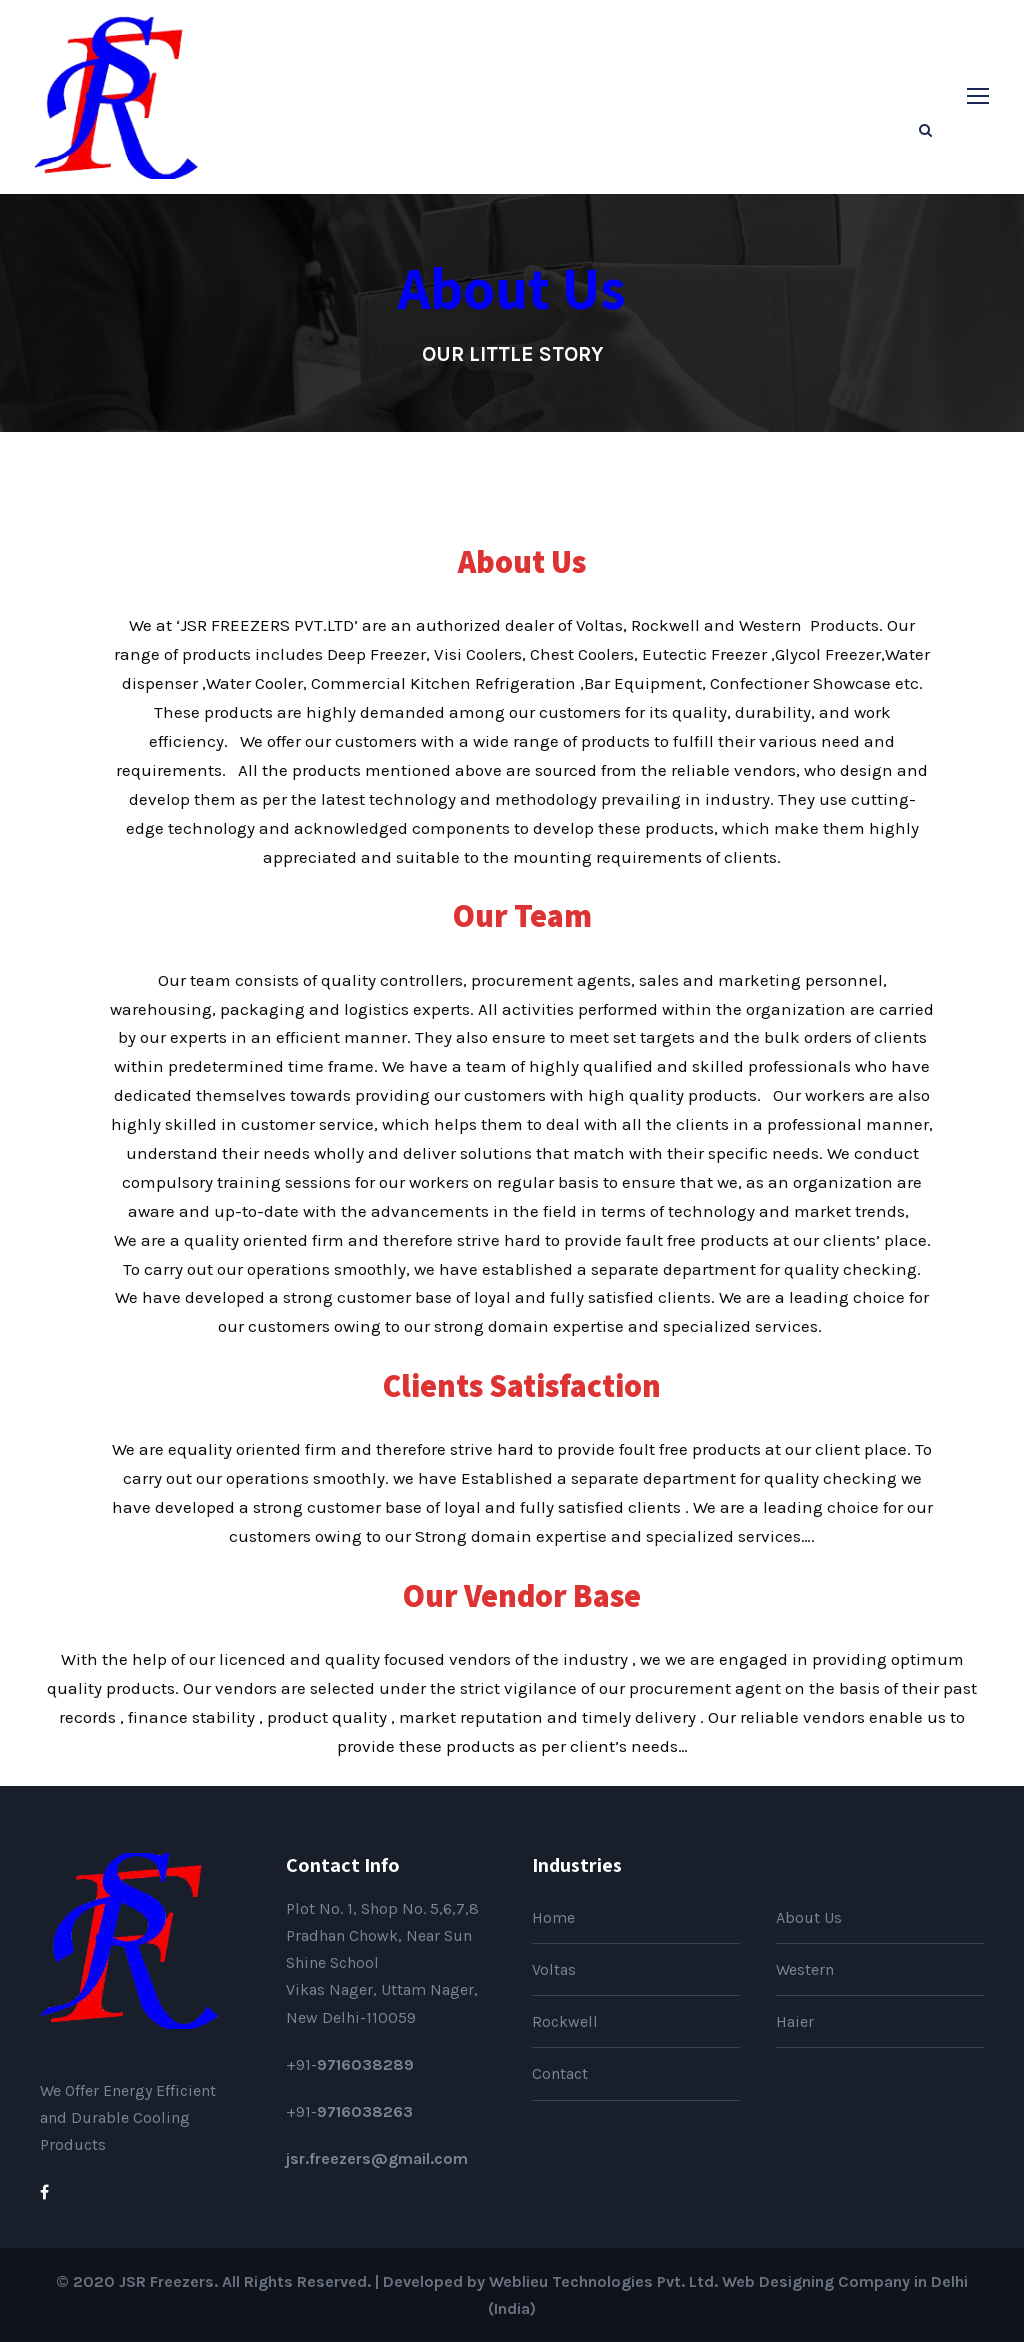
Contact (560, 2073)
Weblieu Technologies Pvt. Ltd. (603, 2281)
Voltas (554, 1969)
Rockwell (565, 2021)
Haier (795, 2021)
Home (553, 1917)
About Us (809, 1917)
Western (805, 1969)
